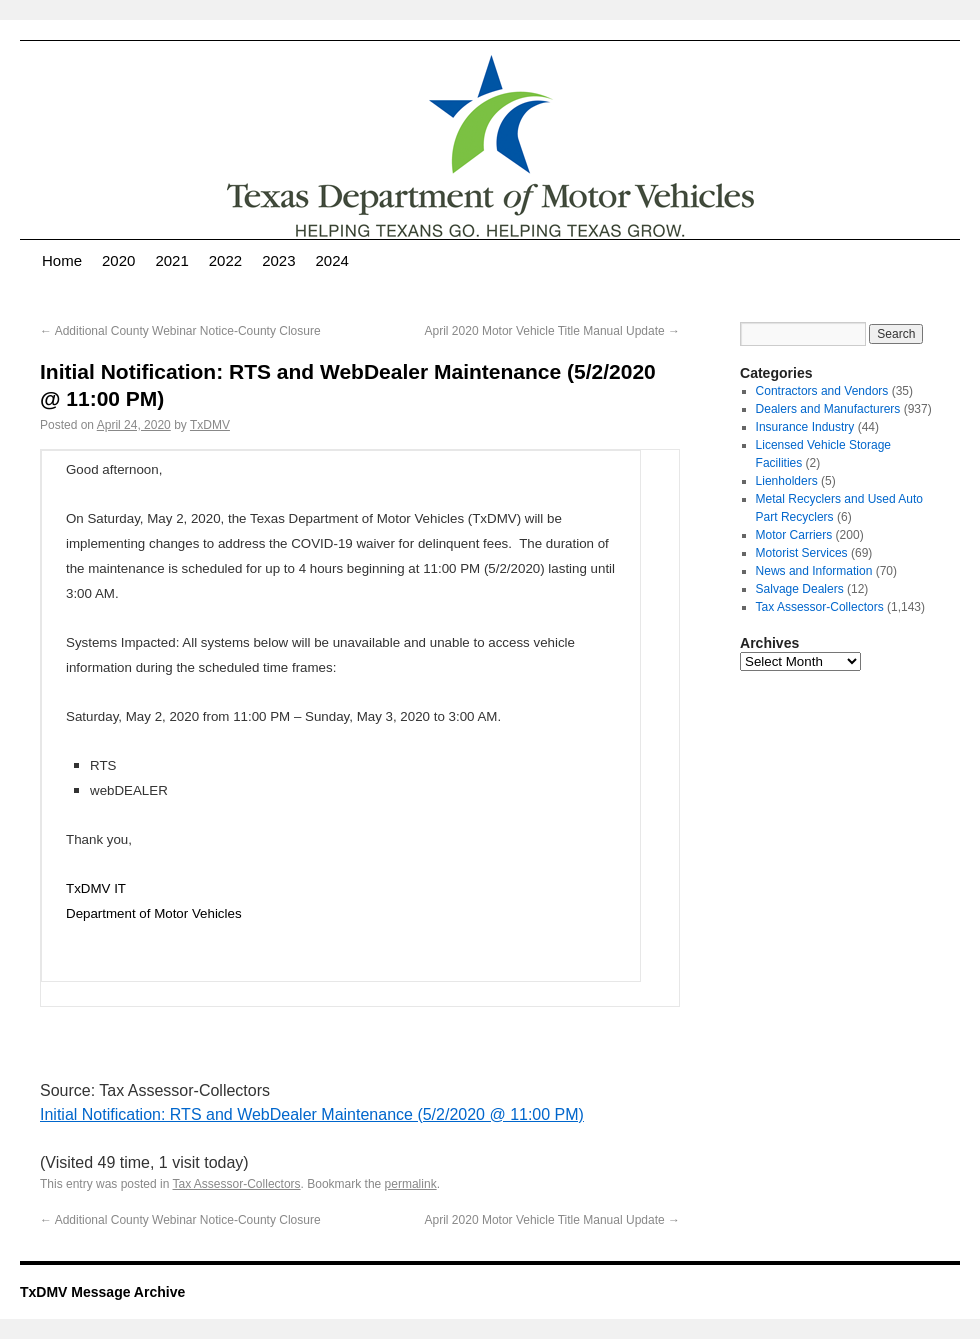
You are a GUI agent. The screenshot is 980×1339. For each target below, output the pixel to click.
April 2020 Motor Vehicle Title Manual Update (552, 331)
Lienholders (787, 481)
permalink (411, 1184)
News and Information (814, 571)
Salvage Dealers (800, 589)
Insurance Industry (805, 427)
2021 (171, 260)
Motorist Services (802, 553)
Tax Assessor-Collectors (237, 1184)
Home (62, 260)
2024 (332, 260)
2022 (225, 260)
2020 (118, 260)
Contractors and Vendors (822, 391)
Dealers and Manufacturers (828, 409)
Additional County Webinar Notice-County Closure (180, 331)
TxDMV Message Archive (102, 1292)
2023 (278, 260)
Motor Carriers (794, 535)
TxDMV (210, 425)
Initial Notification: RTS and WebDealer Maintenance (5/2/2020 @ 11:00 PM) (312, 1114)
